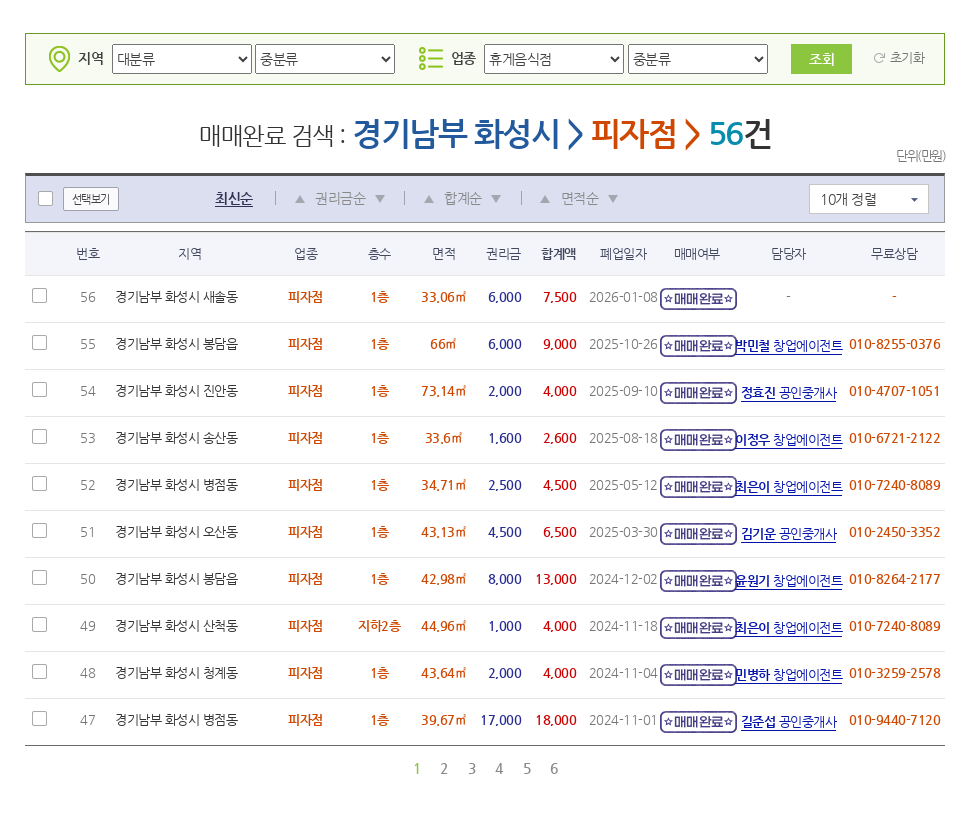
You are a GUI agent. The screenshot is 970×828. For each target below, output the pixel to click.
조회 (821, 59)
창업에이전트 (788, 345)
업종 (447, 58)
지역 (74, 58)
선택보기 (91, 199)
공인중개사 (789, 392)
